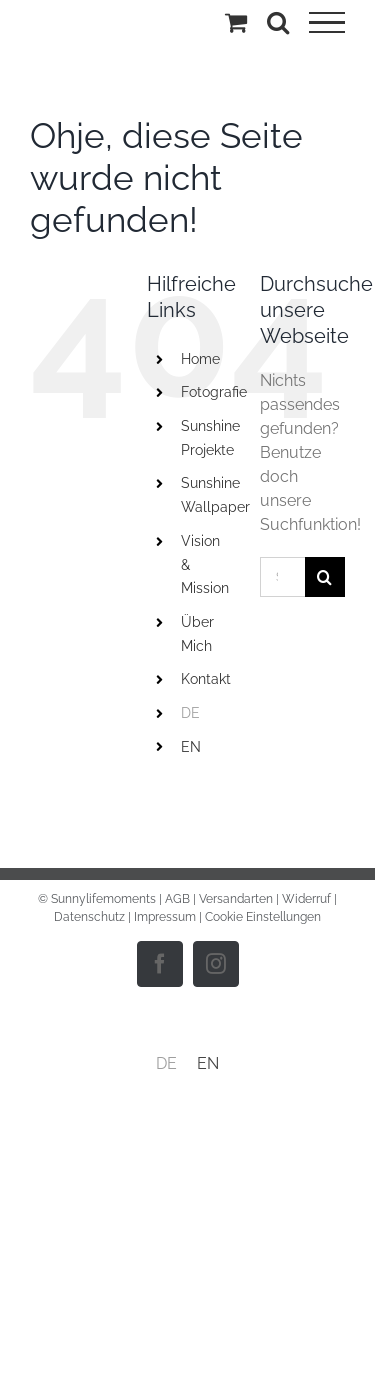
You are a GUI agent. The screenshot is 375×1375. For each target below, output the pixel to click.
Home (200, 359)
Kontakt (206, 679)
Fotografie (214, 392)
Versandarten (236, 899)
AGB (177, 899)
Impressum (165, 917)
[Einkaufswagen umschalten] (236, 22)
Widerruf (306, 899)
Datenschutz (89, 917)
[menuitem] (205, 714)
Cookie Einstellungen (263, 917)
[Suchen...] (282, 577)
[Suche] (325, 577)
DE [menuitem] (166, 1063)
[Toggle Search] (278, 22)
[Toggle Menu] (327, 23)
